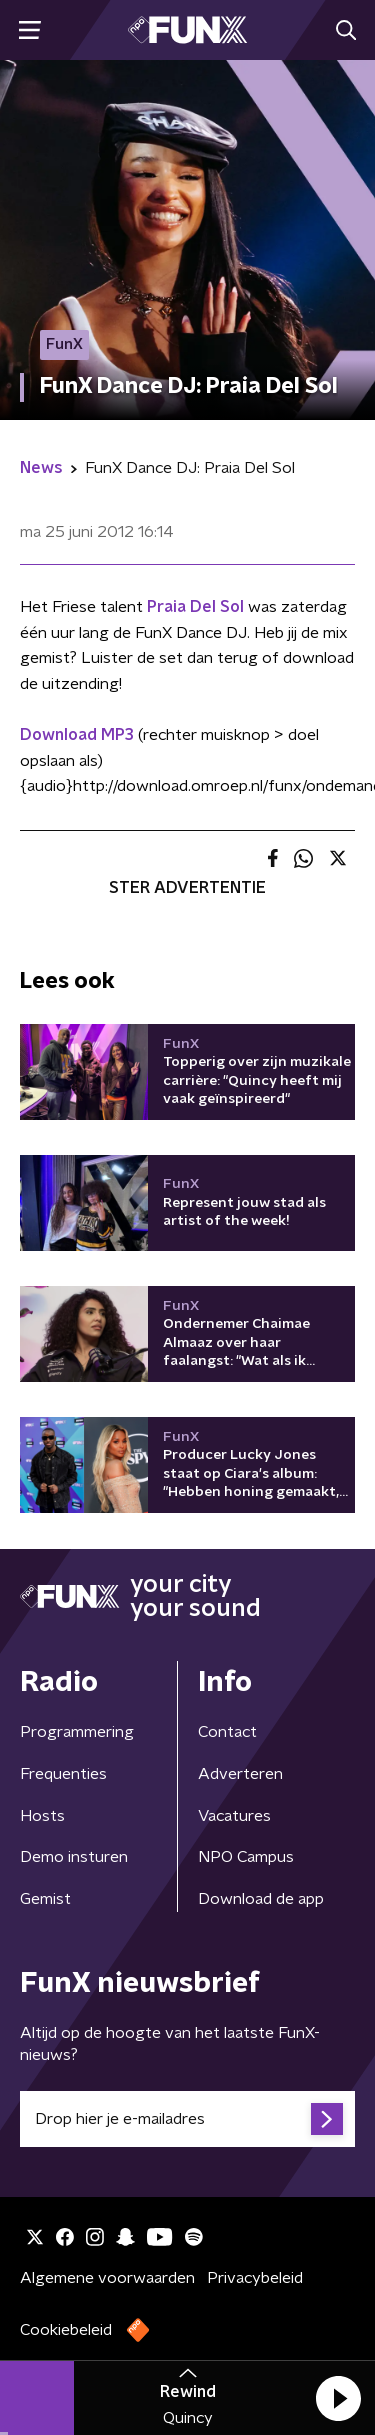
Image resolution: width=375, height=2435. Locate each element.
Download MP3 (77, 735)
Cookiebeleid (66, 2330)
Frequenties (63, 1774)
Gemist (45, 1899)
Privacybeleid (255, 2278)
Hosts (42, 1816)
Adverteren (240, 1774)
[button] (338, 2398)
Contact (227, 1732)
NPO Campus (246, 1857)
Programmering (77, 1732)
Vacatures (234, 1816)
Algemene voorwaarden (107, 2278)
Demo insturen (74, 1857)
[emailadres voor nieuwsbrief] (187, 2119)
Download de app (261, 1899)
